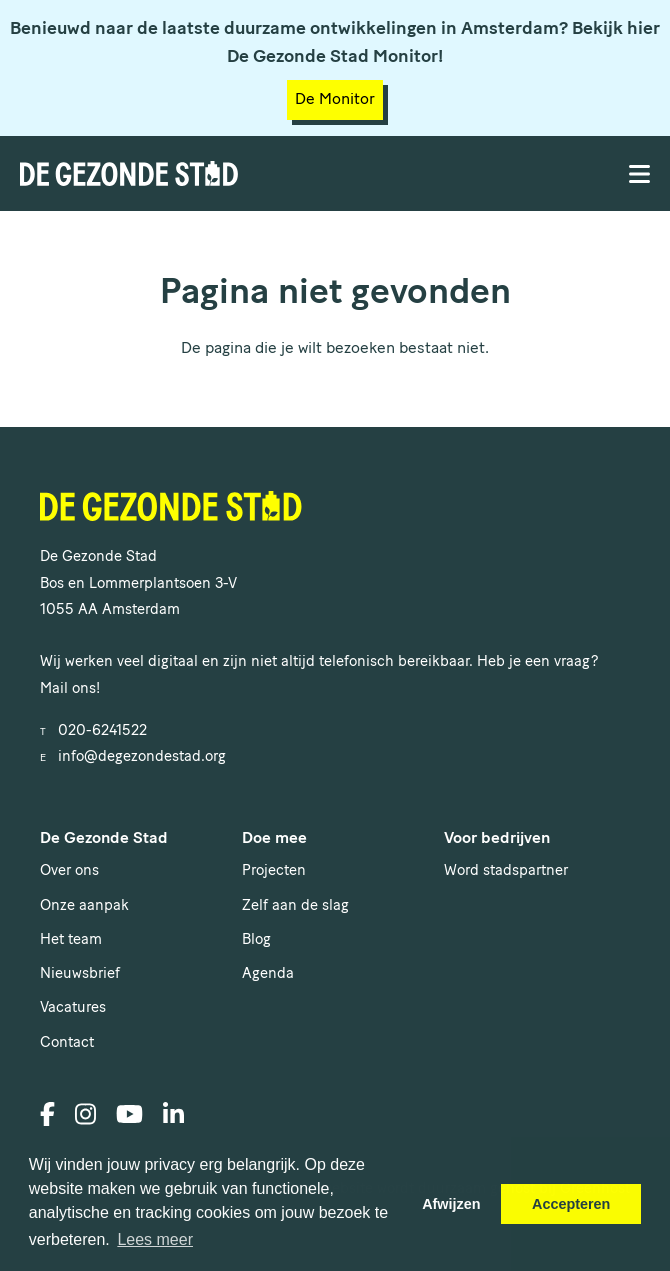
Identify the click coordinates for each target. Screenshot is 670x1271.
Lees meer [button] (155, 1239)
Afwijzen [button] (451, 1204)
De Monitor (335, 100)
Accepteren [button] (571, 1204)
